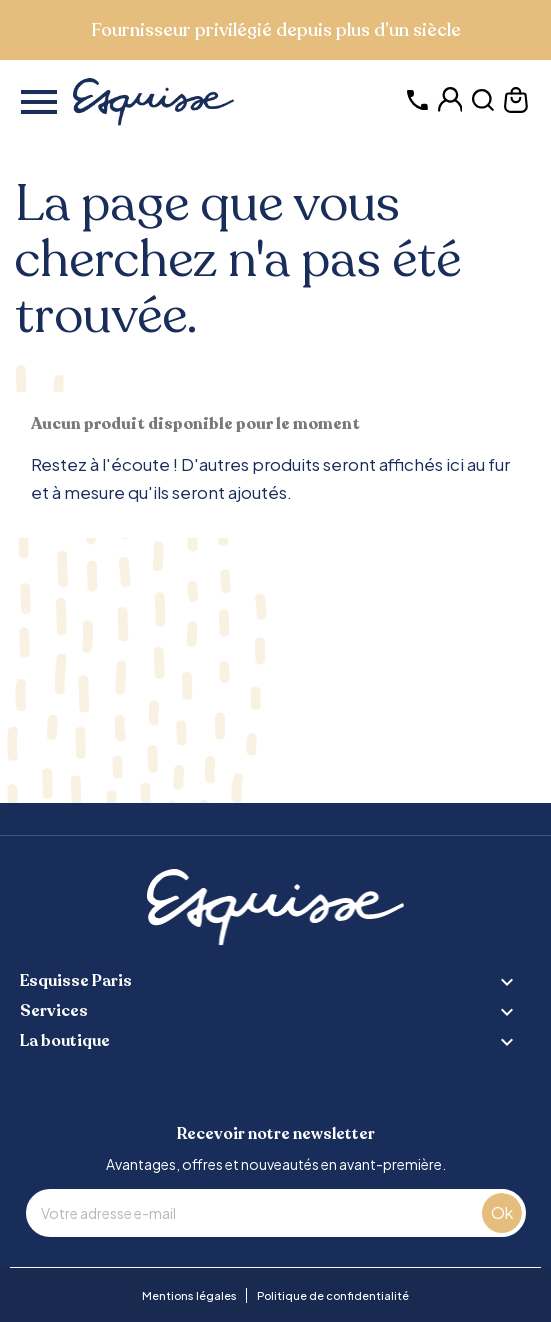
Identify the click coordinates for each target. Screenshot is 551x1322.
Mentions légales (189, 1295)
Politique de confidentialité (333, 1295)
